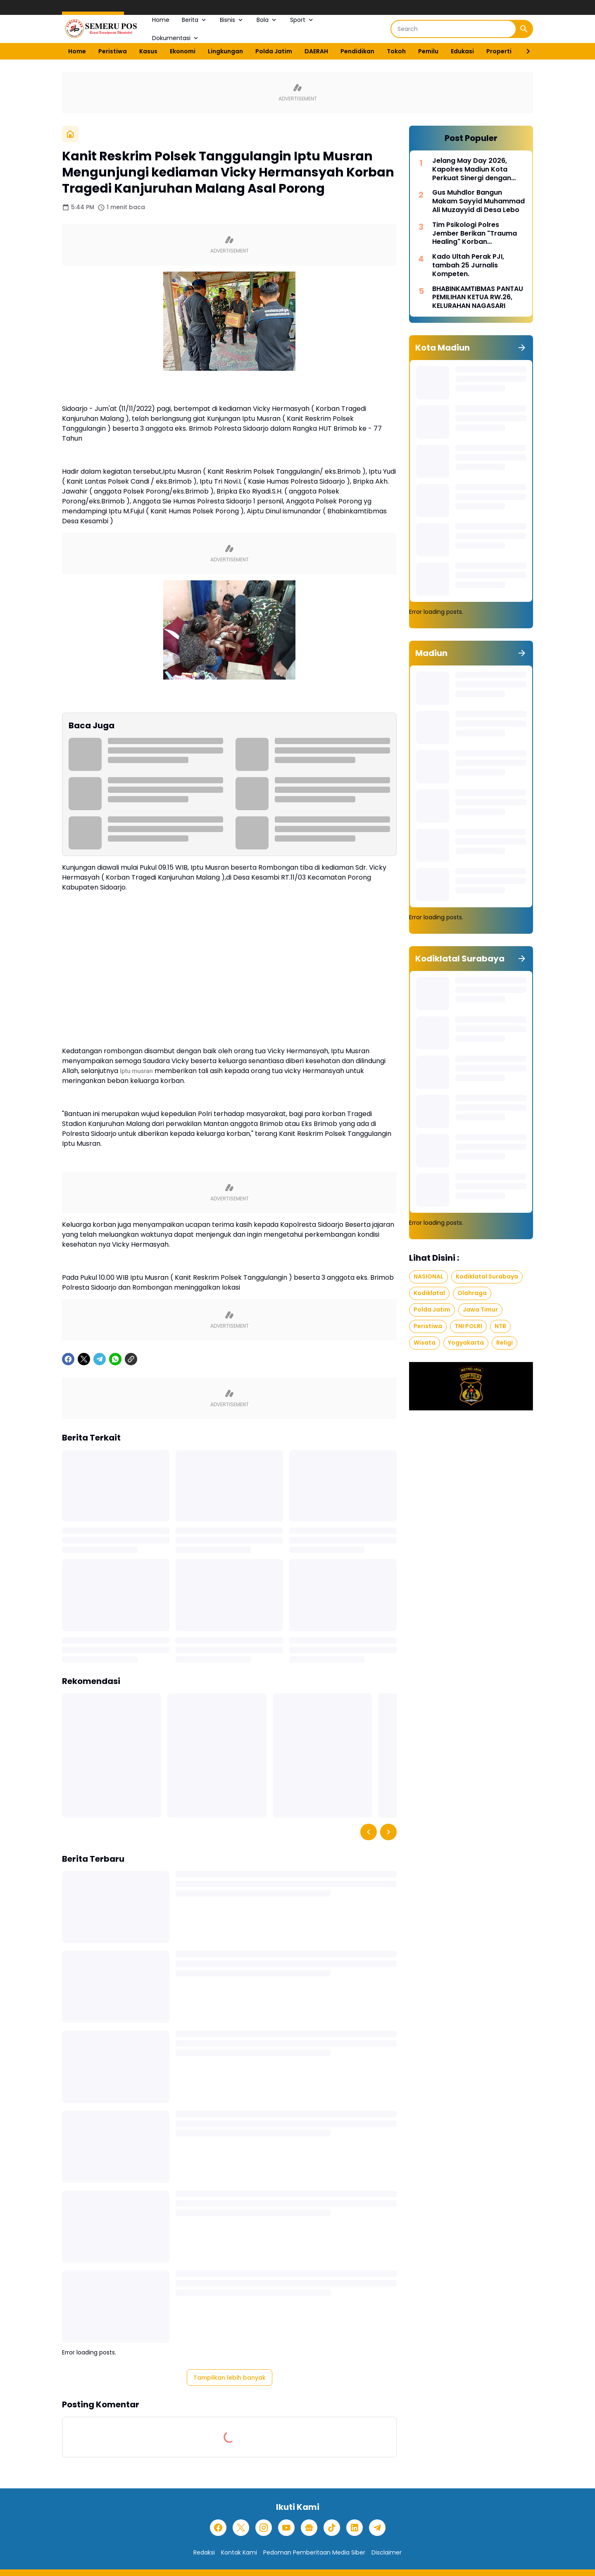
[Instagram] (263, 2527)
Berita (194, 20)
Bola (267, 20)
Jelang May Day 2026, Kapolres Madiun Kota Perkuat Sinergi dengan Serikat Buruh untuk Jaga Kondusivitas (474, 169)
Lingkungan (225, 51)
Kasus (148, 51)
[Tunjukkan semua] (522, 348)
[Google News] (309, 2527)
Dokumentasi (176, 38)
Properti (499, 51)
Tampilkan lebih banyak (229, 2377)
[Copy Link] (131, 1359)
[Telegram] (99, 1359)
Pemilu (428, 51)
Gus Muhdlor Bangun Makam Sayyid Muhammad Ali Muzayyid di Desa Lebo (478, 201)
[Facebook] (68, 1359)
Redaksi (204, 2552)
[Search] (453, 29)
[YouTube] (286, 2527)
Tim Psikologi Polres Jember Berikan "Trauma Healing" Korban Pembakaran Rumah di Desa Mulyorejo (474, 233)
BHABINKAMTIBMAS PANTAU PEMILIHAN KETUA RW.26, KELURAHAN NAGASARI (477, 297)
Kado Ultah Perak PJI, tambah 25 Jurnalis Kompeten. (468, 265)
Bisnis (232, 20)
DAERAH (316, 51)
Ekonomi (182, 51)
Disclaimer (386, 2552)
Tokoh (396, 51)
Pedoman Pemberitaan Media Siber (314, 2552)
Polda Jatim (273, 51)
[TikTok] (332, 2527)
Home (160, 20)
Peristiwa (112, 51)
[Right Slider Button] (524, 51)
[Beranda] (70, 134)
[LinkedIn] (354, 2527)
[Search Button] (524, 29)
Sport (302, 20)
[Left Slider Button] (368, 1832)
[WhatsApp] (115, 1359)
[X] (84, 1359)
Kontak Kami (239, 2552)
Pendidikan (357, 51)
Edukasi (462, 51)
